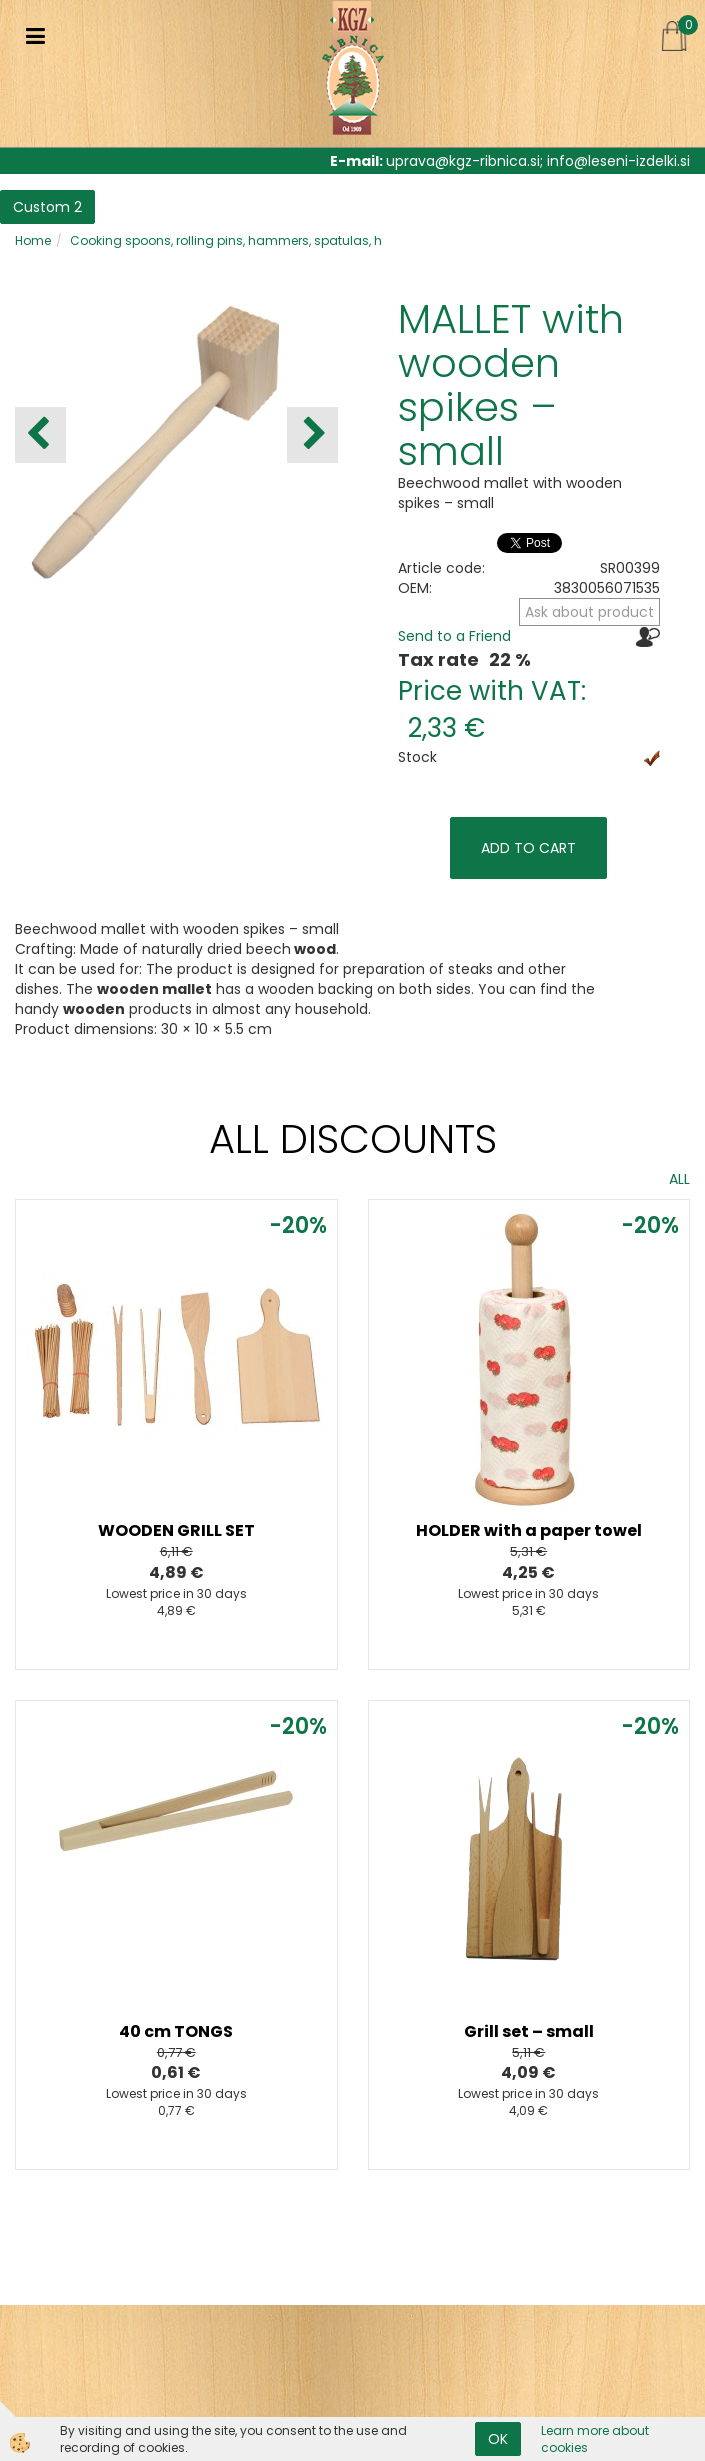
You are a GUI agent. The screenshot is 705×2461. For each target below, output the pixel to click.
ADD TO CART (528, 848)
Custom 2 (47, 207)
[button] (312, 435)
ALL (679, 1179)
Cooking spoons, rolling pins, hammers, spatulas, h (226, 240)
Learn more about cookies (595, 2439)
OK (498, 2439)
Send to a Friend (454, 636)
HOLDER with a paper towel (529, 1530)
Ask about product (589, 612)
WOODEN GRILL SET (176, 1530)
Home (33, 240)
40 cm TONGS (176, 2031)
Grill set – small (529, 2031)
